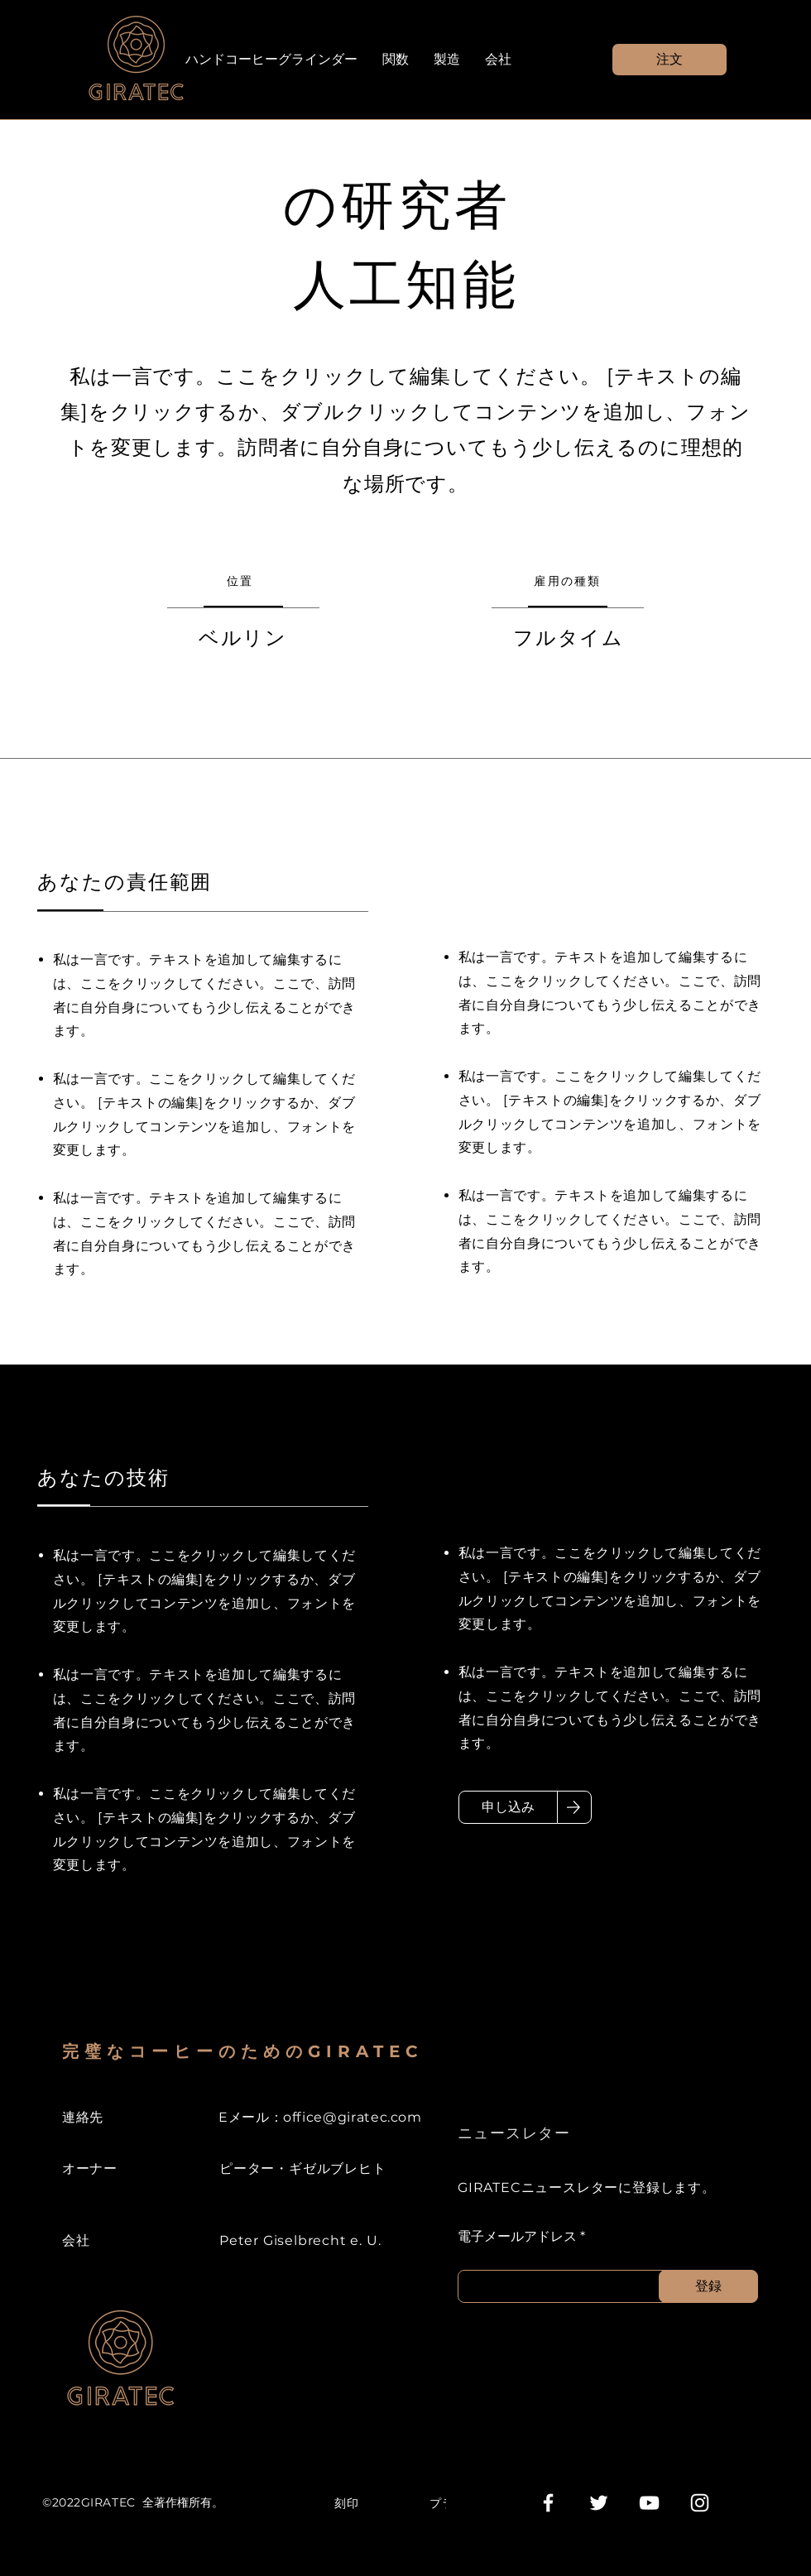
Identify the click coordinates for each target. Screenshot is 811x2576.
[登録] (708, 2286)
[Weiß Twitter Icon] (599, 2503)
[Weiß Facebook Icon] (548, 2503)
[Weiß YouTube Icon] (649, 2503)
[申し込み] (508, 1807)
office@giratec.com (352, 2117)
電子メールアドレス (517, 2236)
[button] (669, 59)
